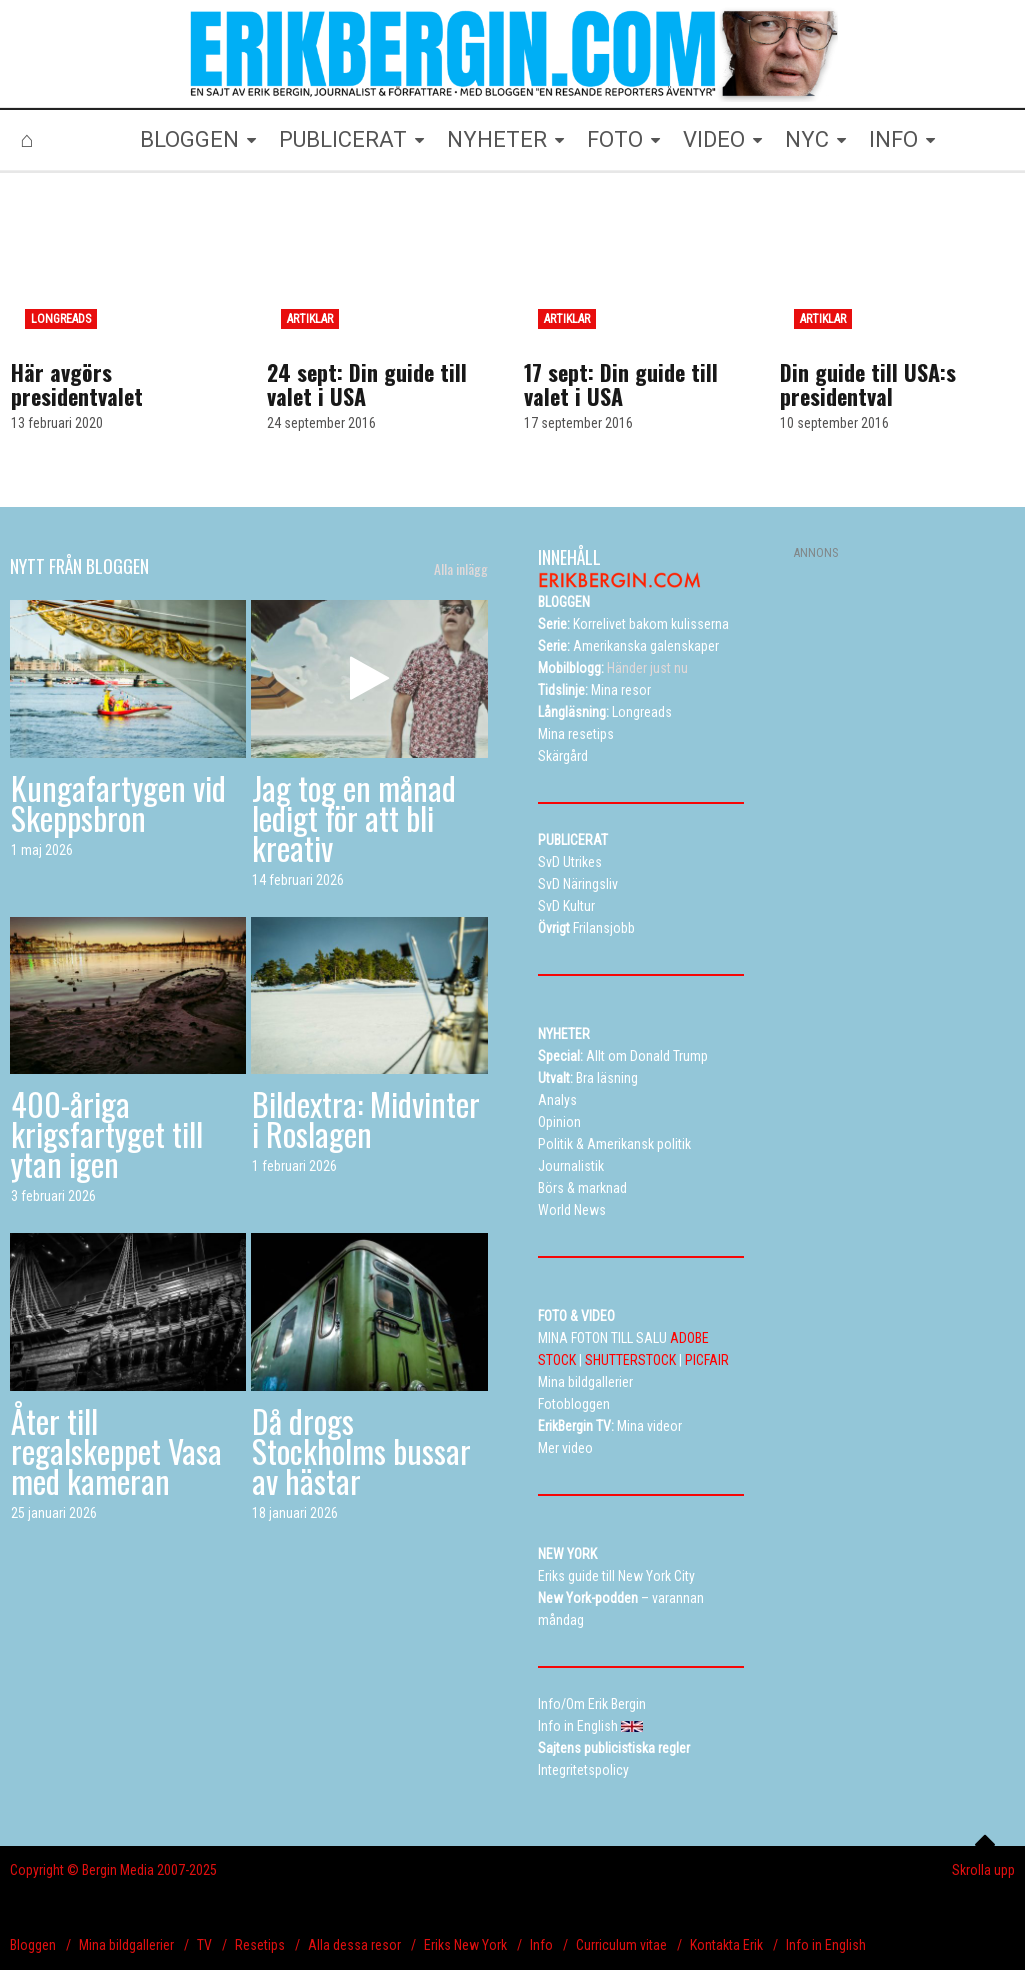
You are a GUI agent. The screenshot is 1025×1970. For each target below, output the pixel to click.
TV (204, 1945)
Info (541, 1945)
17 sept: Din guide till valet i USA (621, 384)
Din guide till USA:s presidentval (868, 384)
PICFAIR (707, 1360)
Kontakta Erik (726, 1945)
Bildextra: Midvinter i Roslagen (366, 1118)
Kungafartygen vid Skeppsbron (118, 802)
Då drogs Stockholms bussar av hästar (361, 1450)
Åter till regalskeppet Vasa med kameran (116, 1450)
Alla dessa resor (354, 1945)
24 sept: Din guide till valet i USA (367, 384)
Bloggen (33, 1945)
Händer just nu (613, 668)
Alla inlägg (461, 569)
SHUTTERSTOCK (630, 1360)
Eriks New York (465, 1945)
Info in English (826, 1945)
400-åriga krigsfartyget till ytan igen (107, 1133)
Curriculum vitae (621, 1945)
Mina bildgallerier (126, 1945)
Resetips (260, 1945)
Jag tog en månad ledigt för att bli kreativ (354, 817)
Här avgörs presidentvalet (77, 384)
